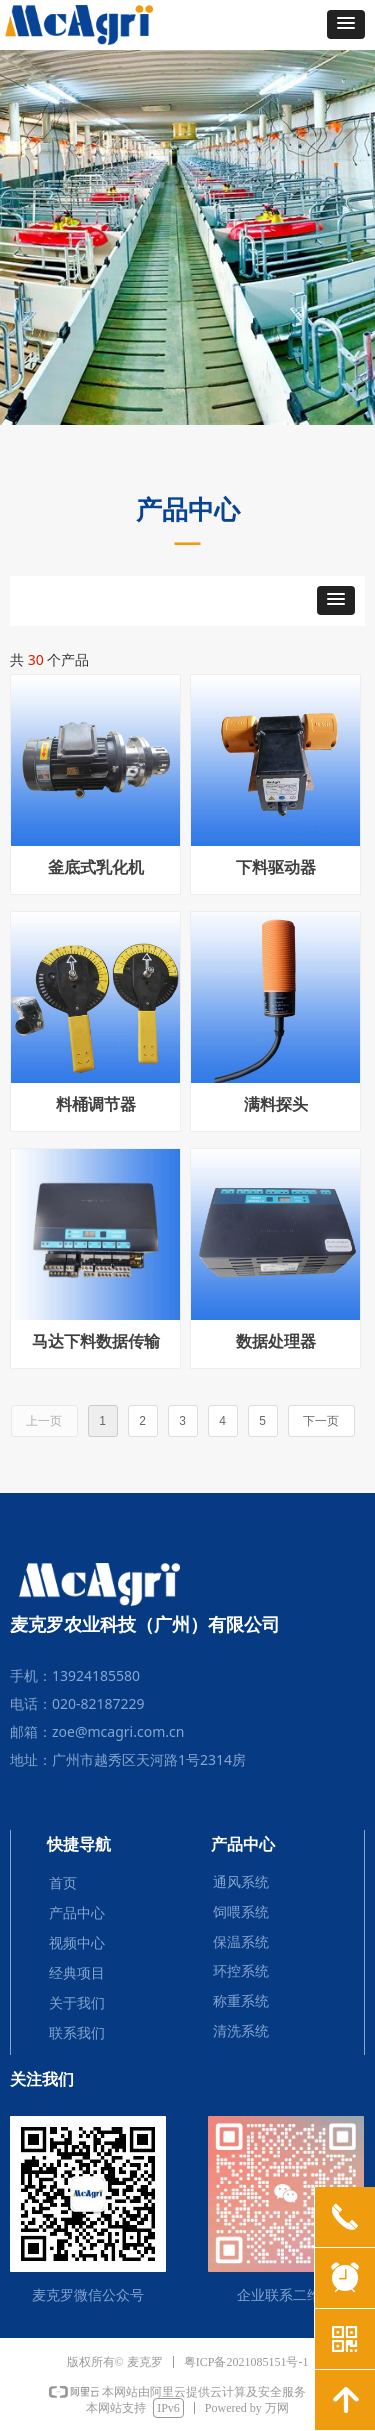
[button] (346, 24)
